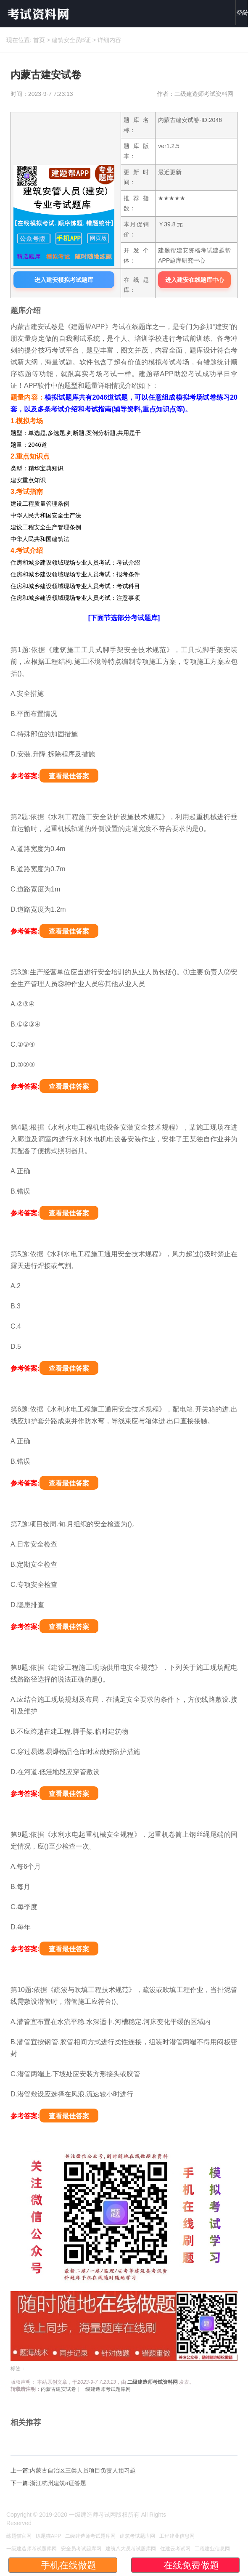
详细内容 (109, 40)
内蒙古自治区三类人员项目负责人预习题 (83, 2470)
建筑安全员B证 (71, 40)
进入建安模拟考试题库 (63, 279)
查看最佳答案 (69, 776)
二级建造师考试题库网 (90, 2536)
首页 (39, 40)
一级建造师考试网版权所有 (104, 2514)
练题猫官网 (19, 2536)
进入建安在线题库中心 (194, 279)
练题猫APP (48, 2536)
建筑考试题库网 (137, 2536)
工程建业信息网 (177, 2536)
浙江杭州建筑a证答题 (58, 2483)
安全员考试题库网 (81, 2549)
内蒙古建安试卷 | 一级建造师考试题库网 (86, 2389)
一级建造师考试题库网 (31, 2549)
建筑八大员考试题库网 (131, 2549)
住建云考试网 (175, 2549)
